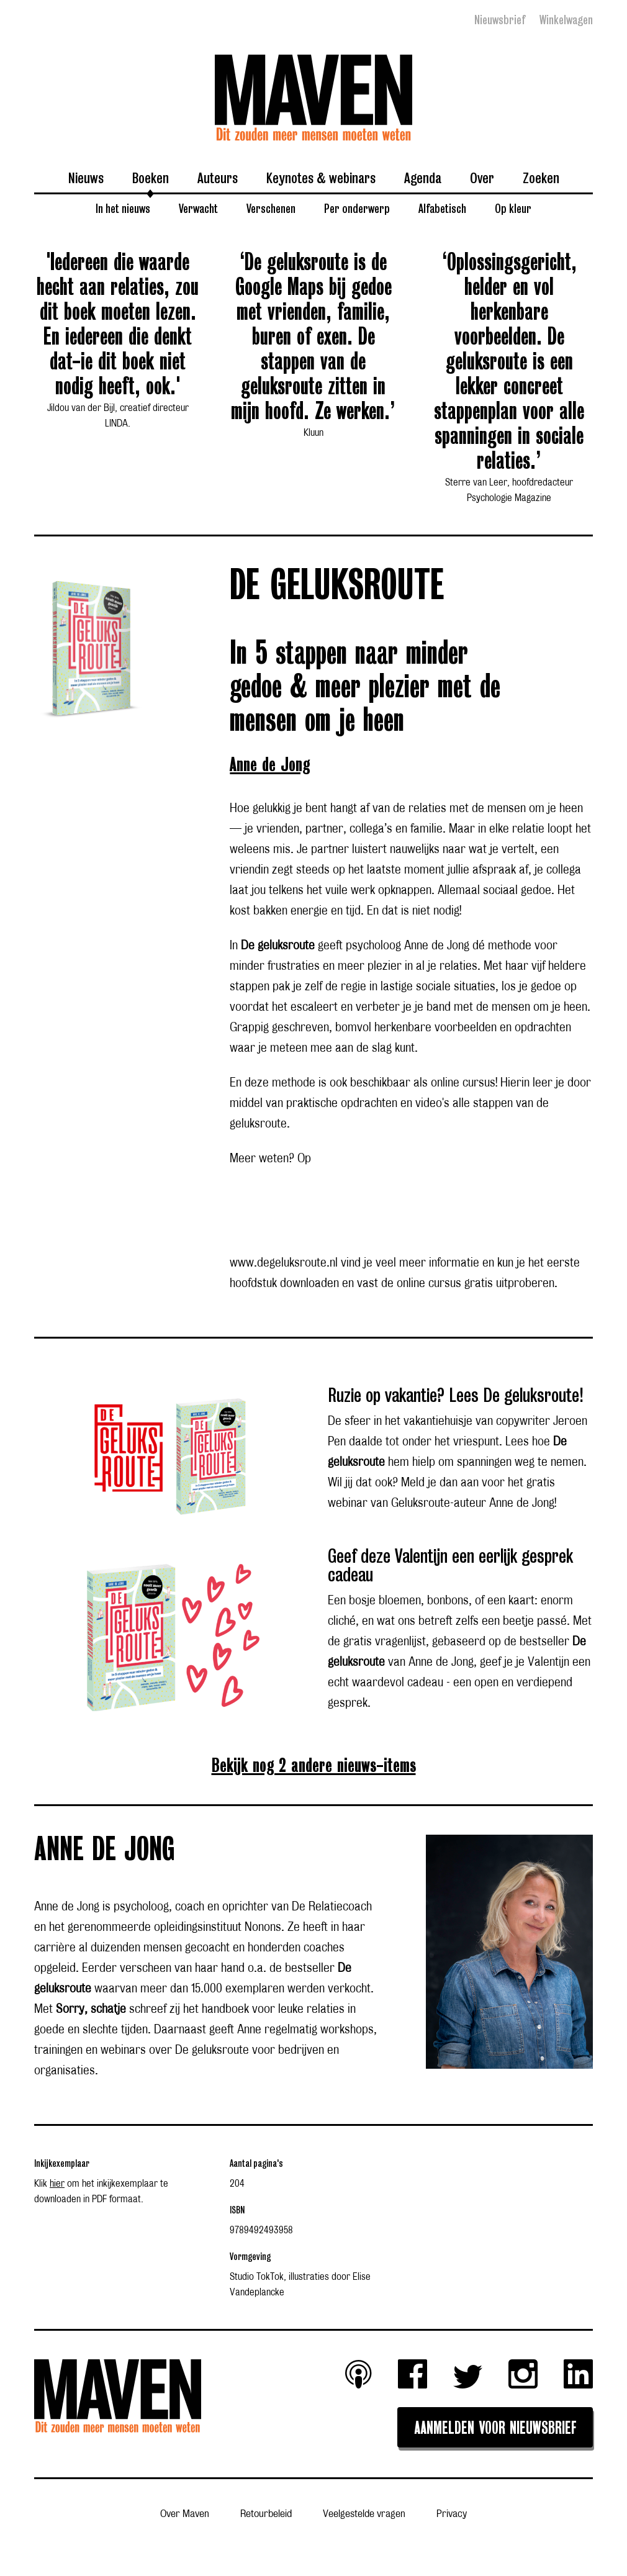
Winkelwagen (566, 20)
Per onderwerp (357, 208)
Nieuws (86, 177)
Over (482, 177)
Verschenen (270, 208)
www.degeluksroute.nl (284, 1262)
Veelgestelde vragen (364, 2513)
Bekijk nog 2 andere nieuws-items (314, 1766)
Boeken (150, 177)
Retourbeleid (266, 2513)
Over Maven (184, 2513)
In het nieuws (123, 208)
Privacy (451, 2513)
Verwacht (198, 208)
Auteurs (217, 177)
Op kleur (513, 208)
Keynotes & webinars (321, 177)
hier (57, 2184)
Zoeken (541, 177)
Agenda (422, 177)
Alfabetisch (442, 208)
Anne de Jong (270, 765)
